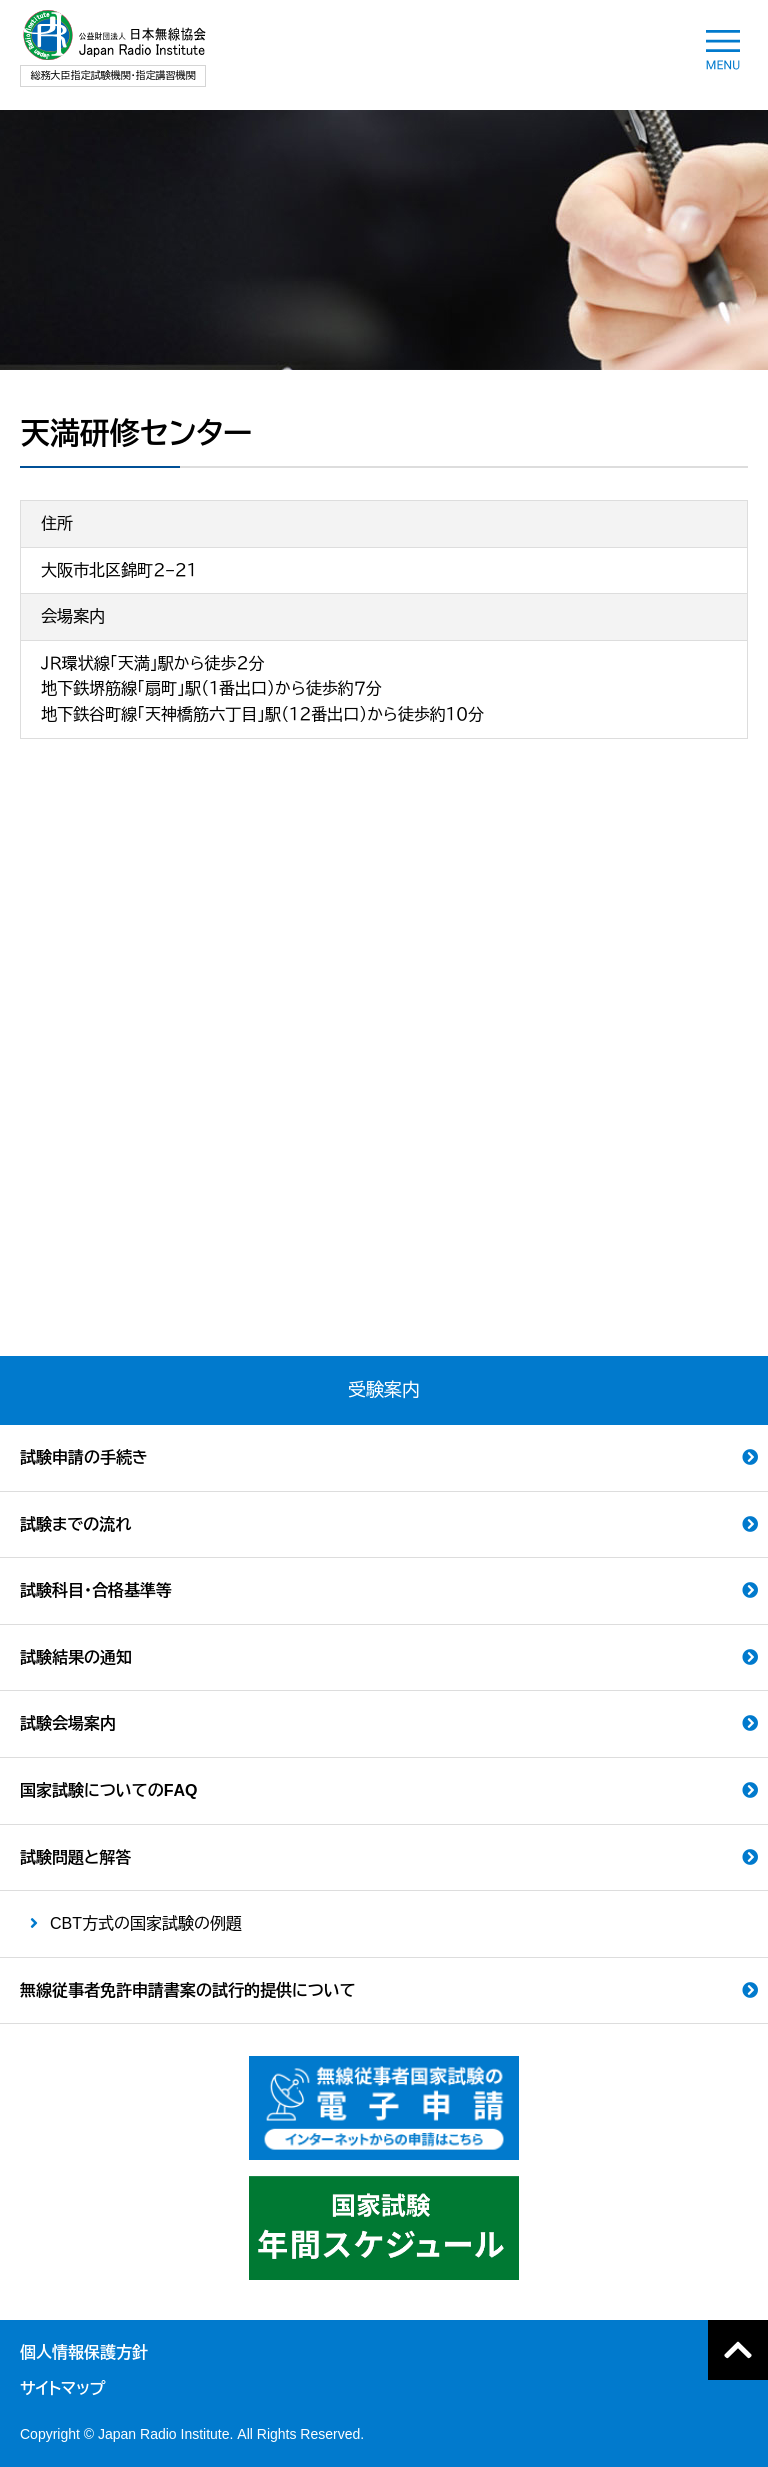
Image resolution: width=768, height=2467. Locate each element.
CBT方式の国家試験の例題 (146, 1923)
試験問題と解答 (75, 1857)
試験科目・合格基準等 (96, 1590)
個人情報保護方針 (84, 2352)
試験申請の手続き (84, 1457)
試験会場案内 (68, 1723)
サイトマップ (62, 2388)
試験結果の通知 (76, 1657)
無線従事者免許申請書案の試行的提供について (188, 1990)
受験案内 (384, 1390)
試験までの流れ (75, 1524)
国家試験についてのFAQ (108, 1790)
